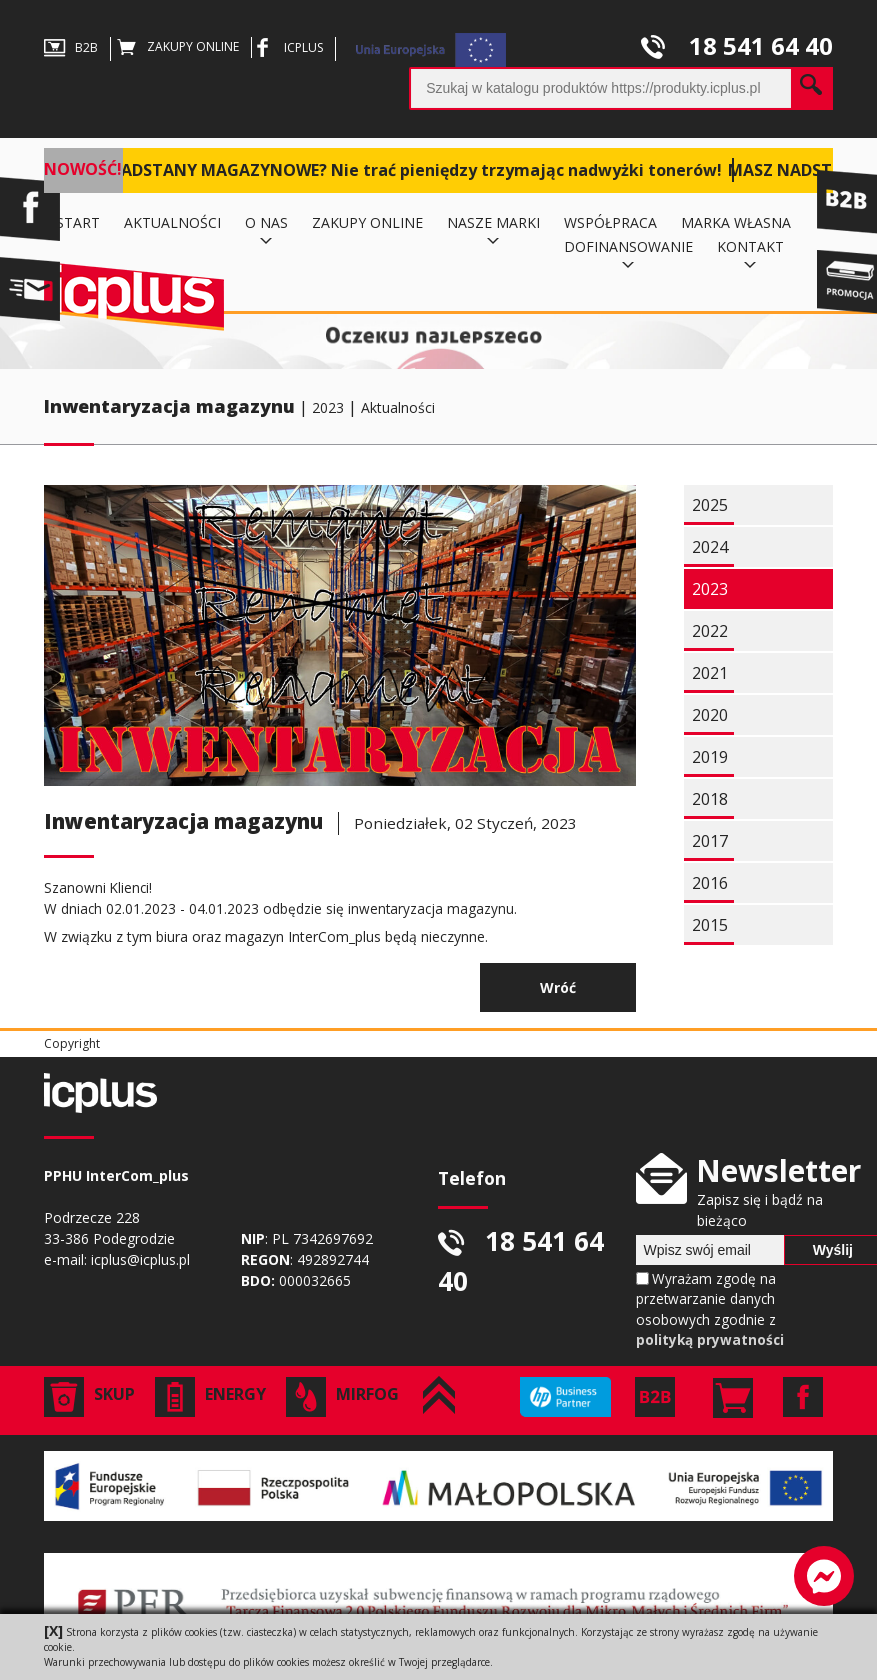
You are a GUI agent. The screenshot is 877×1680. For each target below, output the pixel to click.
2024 (710, 547)
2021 (710, 673)
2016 (710, 883)
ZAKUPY (178, 46)
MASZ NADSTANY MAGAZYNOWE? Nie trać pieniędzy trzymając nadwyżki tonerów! (390, 170)
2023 (328, 407)
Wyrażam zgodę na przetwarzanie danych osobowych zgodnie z (710, 1309)
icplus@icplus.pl (140, 1259)
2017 (710, 841)
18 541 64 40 (737, 45)
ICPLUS (287, 47)
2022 (710, 631)
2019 (710, 757)
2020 (710, 715)
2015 (710, 925)
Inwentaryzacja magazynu (169, 406)
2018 (710, 799)
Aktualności (398, 407)
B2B (71, 47)
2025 (710, 505)
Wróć (558, 987)
